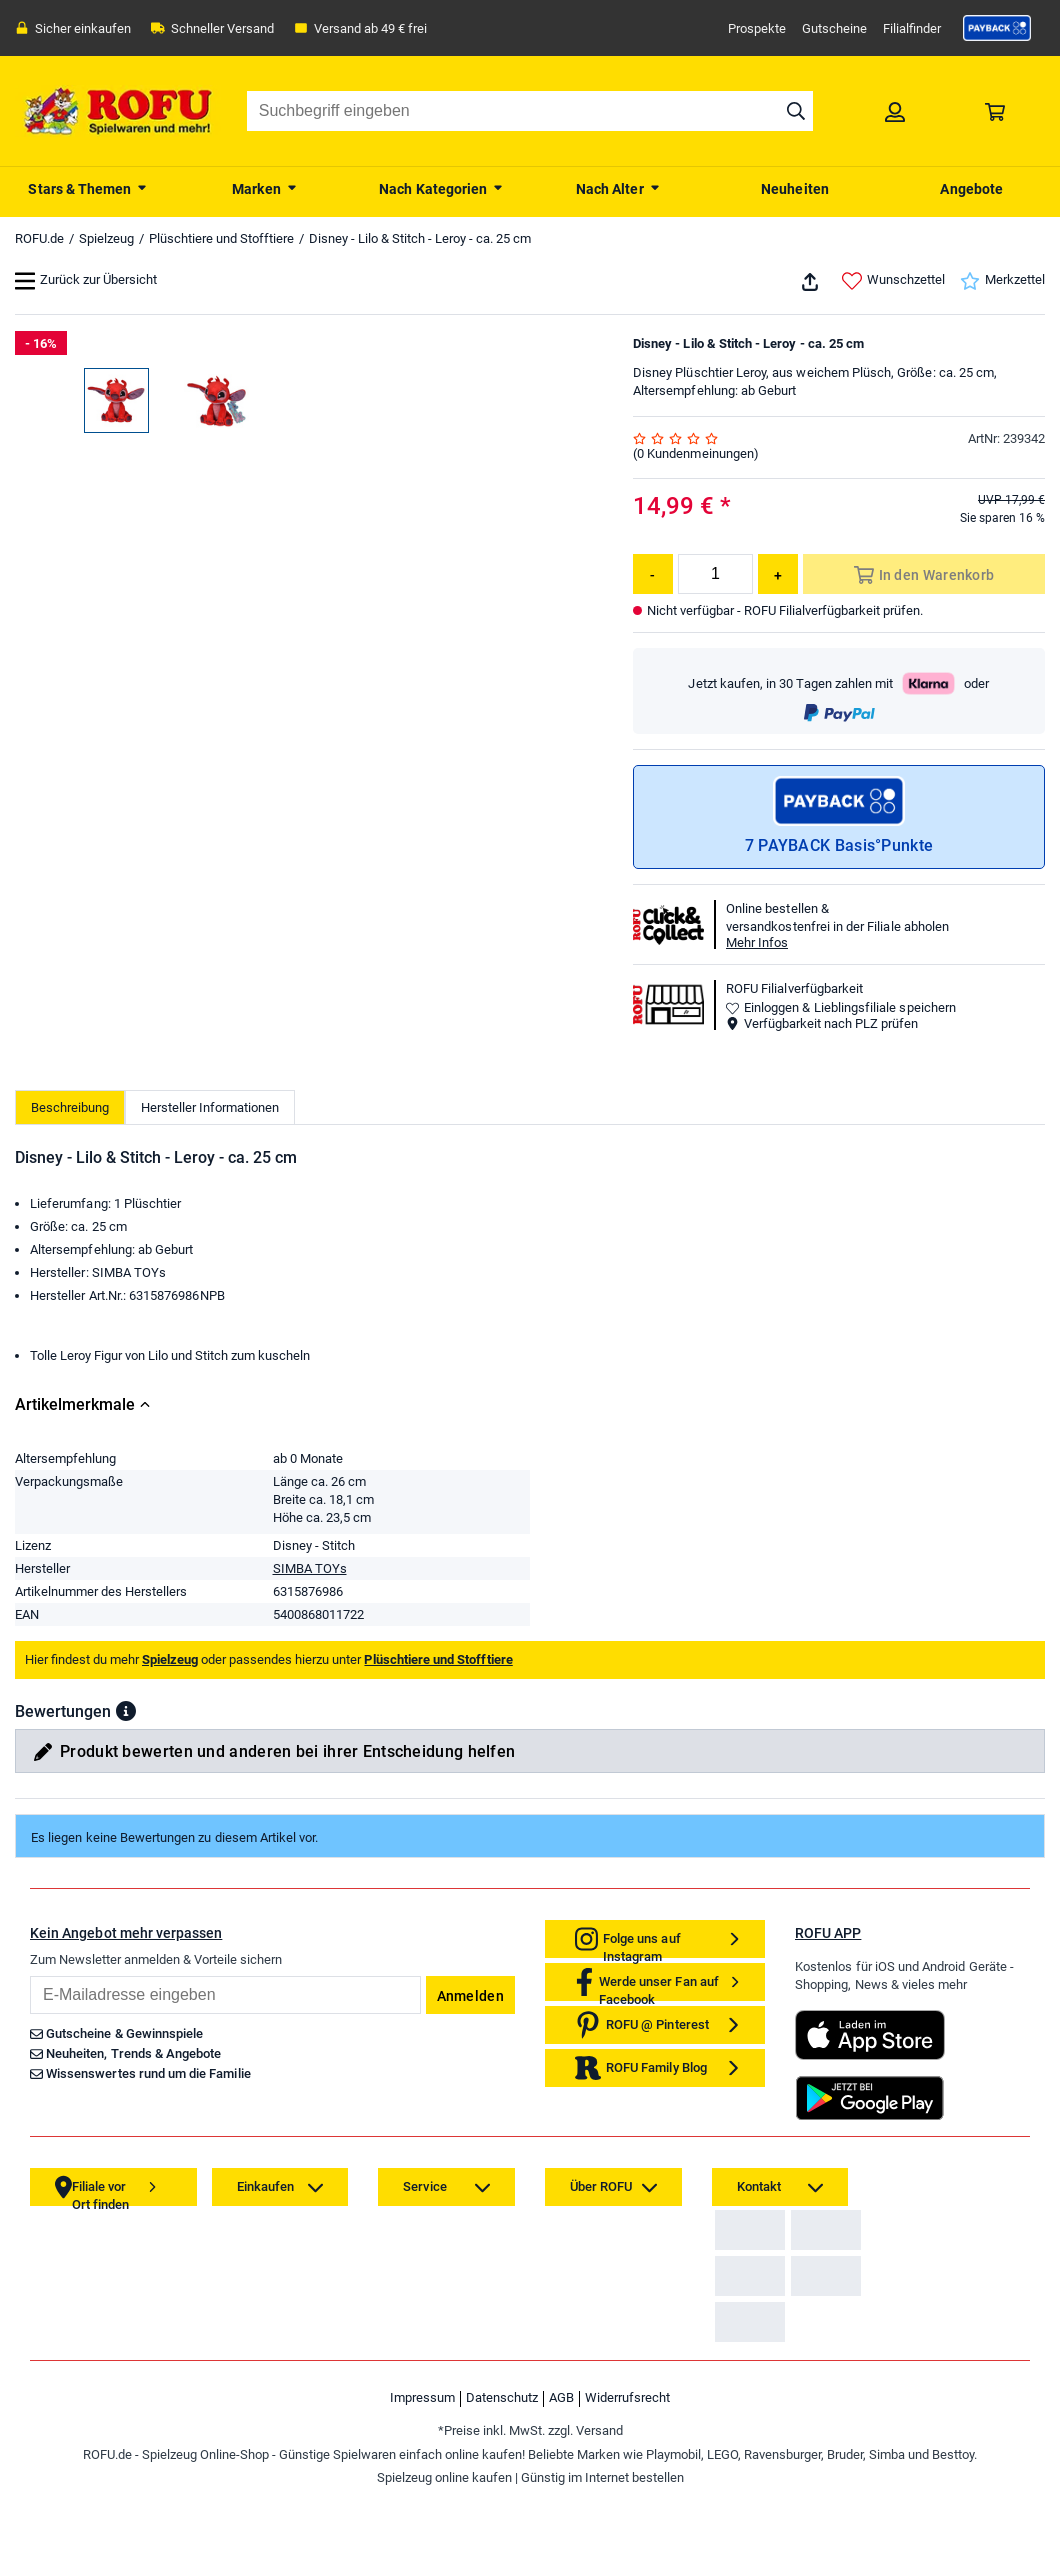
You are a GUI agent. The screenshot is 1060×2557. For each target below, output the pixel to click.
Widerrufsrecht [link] (627, 2493)
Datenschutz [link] (502, 2493)
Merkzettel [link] (1002, 281)
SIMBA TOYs (310, 1568)
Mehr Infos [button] (757, 942)
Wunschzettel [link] (893, 281)
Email (29, 1975)
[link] (997, 28)
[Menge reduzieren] (653, 574)
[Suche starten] (796, 111)
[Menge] (715, 574)
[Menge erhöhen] (778, 574)
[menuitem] (88, 187)
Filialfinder (912, 28)
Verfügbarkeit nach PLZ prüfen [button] (822, 1023)
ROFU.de (39, 238)
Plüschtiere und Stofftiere (221, 238)
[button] (126, 1711)
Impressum (422, 2493)
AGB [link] (561, 2493)
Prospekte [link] (757, 28)
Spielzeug (106, 238)
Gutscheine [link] (834, 28)
